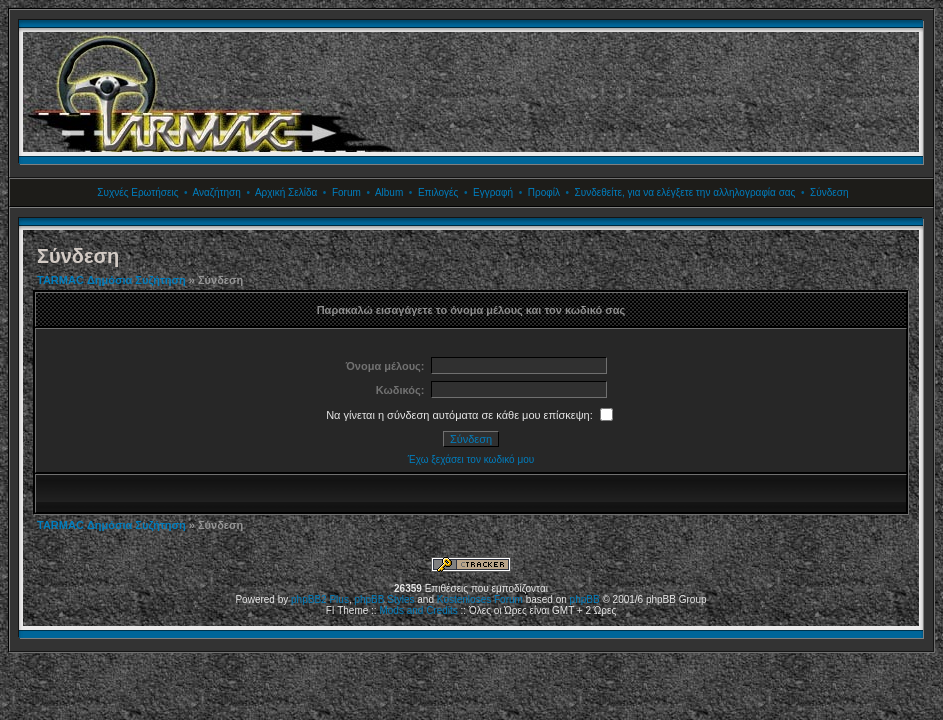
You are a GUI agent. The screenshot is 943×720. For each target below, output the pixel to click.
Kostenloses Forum (480, 599)
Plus (338, 599)
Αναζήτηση (217, 192)
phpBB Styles (384, 599)
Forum (346, 192)
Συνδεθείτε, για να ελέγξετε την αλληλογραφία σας (685, 192)
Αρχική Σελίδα (286, 192)
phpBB (585, 599)
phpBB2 (309, 599)
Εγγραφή (493, 192)
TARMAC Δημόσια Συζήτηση (111, 280)
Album (389, 192)
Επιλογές (438, 192)
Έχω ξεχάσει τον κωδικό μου (471, 459)
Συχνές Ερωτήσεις (137, 192)
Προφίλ (544, 192)
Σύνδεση (829, 192)
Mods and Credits (418, 610)
